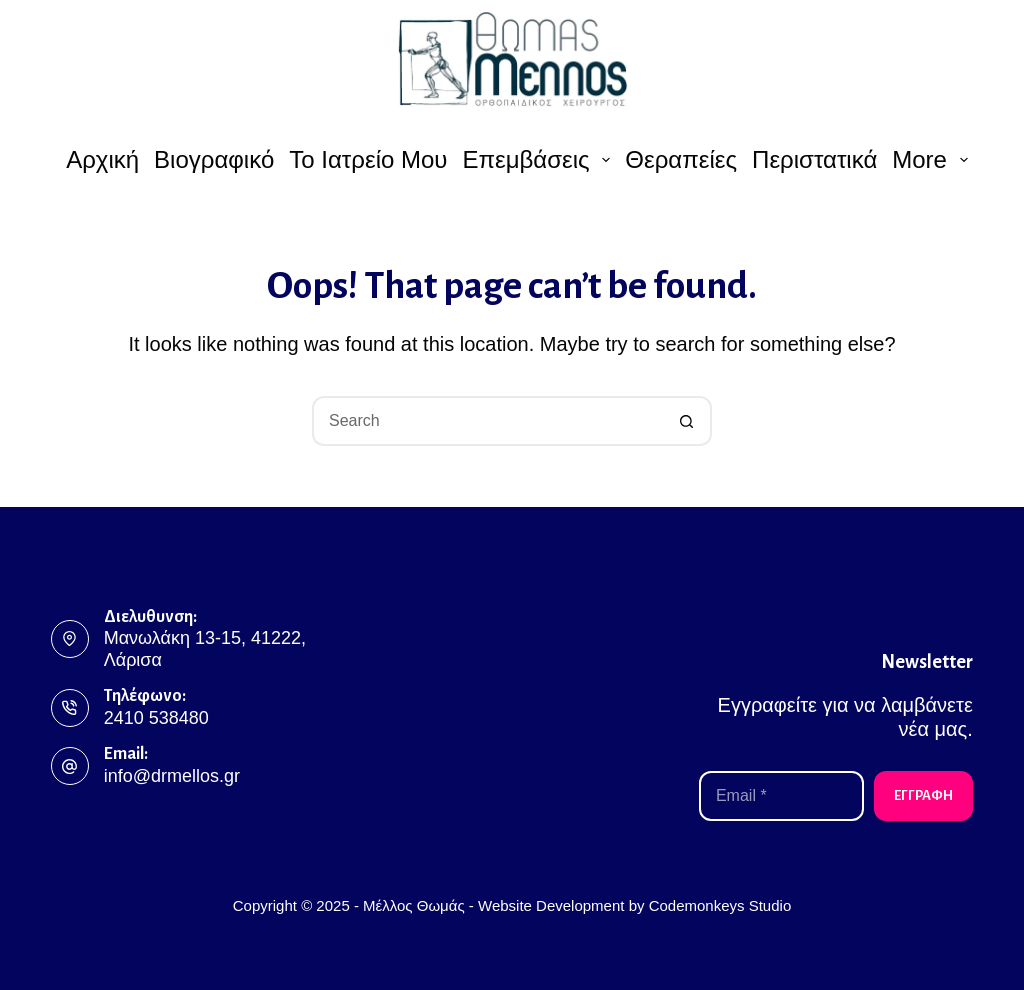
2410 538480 (156, 718)
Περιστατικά (814, 159)
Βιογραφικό (214, 159)
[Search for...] (487, 421)
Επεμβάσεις (538, 159)
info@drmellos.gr (172, 776)
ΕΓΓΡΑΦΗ (923, 795)
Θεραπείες (681, 159)
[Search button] (687, 421)
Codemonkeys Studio (720, 905)
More (932, 159)
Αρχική (102, 159)
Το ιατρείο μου (368, 159)
